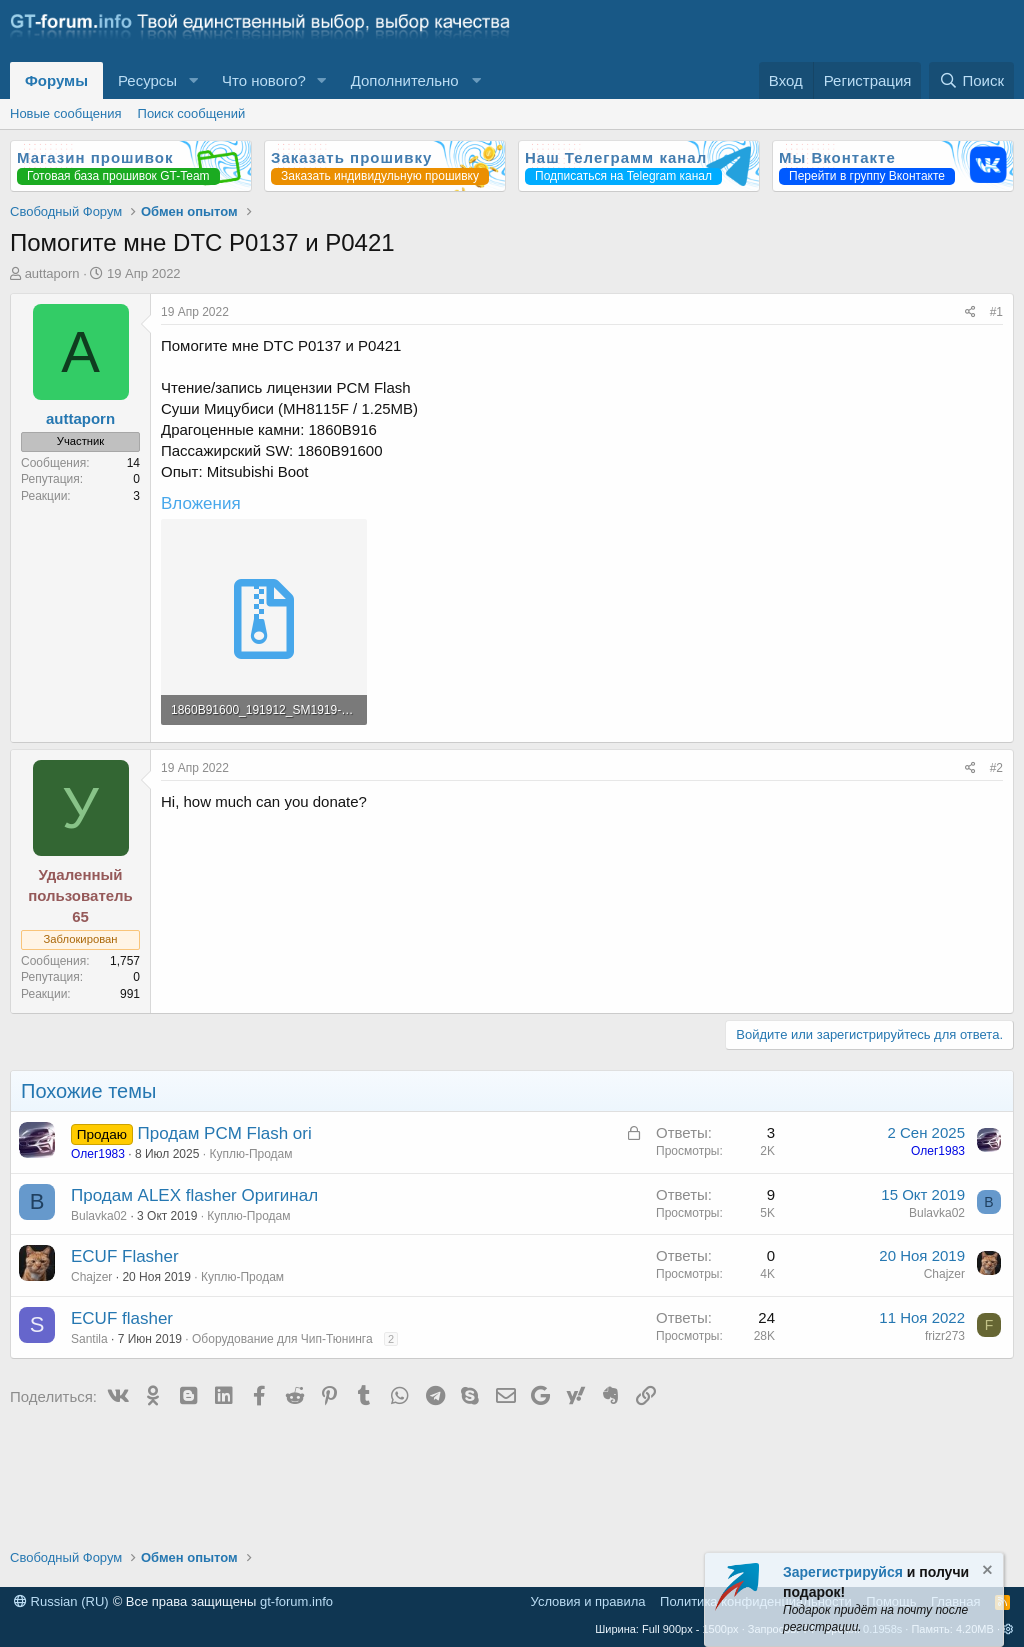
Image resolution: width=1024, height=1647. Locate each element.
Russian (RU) (61, 1601)
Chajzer (91, 1277)
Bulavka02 (99, 1216)
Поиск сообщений (192, 113)
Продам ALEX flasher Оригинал (194, 1195)
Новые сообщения (66, 113)
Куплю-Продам (250, 1154)
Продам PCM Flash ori (225, 1133)
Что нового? (264, 80)
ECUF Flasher (125, 1256)
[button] (193, 80)
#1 (996, 312)
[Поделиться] (970, 312)
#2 (996, 768)
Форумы (56, 80)
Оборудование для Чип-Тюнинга (282, 1339)
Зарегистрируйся (843, 1572)
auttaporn (52, 273)
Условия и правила (588, 1601)
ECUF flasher (122, 1318)
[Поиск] (971, 80)
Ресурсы (147, 80)
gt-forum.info (296, 1601)
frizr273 (945, 1336)
